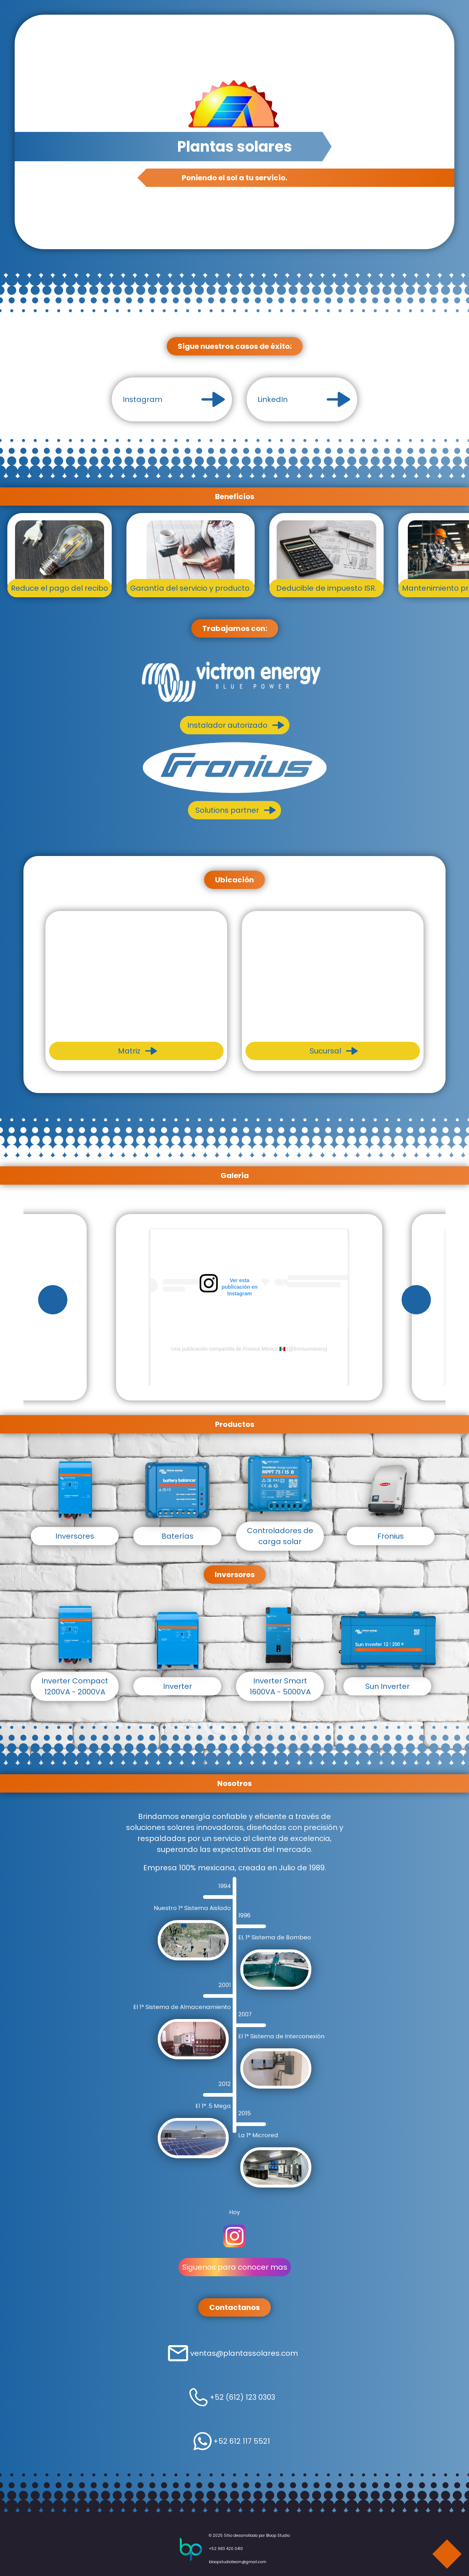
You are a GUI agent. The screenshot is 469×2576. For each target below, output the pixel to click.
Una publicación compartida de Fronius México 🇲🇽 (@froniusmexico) (249, 1349)
